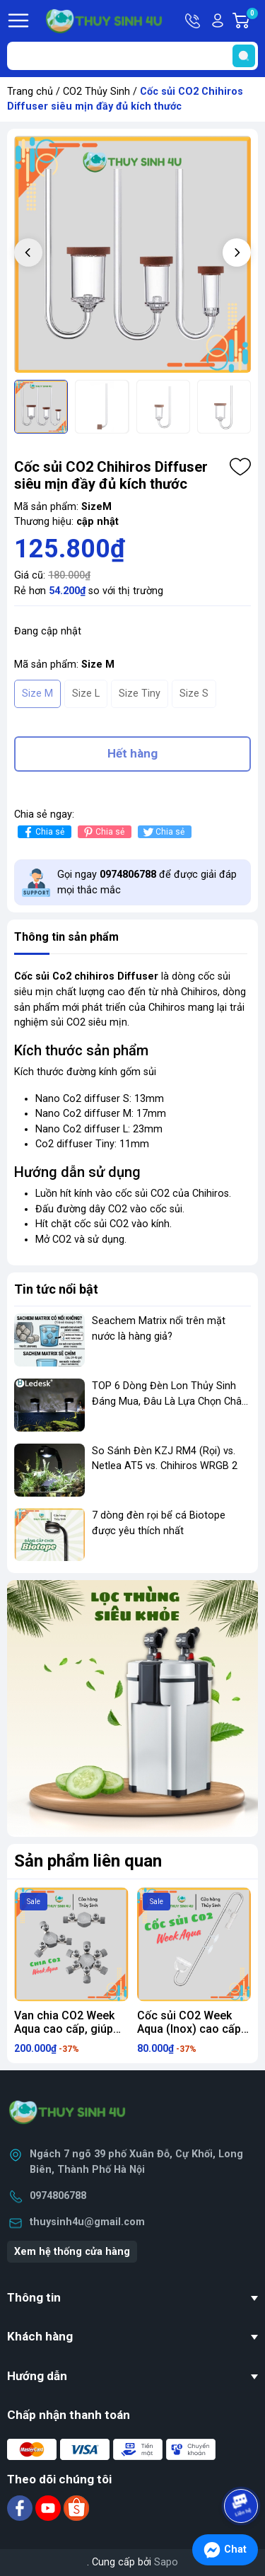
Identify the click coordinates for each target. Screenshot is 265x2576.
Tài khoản (217, 20)
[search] (243, 56)
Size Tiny (139, 693)
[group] (132, 254)
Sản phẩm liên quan (88, 1861)
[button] (237, 252)
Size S (193, 693)
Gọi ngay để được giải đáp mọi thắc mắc (147, 882)
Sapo (166, 2562)
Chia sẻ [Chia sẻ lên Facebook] (42, 832)
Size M (37, 693)
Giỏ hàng (251, 20)
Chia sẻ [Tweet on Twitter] (162, 832)
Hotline (193, 20)
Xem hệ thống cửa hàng (72, 2252)
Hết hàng (132, 753)
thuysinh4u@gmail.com (87, 2222)
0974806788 (58, 2196)
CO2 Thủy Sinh (96, 92)
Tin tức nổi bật (56, 1289)
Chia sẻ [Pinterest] (102, 832)
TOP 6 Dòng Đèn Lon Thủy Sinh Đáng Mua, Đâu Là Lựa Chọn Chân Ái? (169, 1401)
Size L (86, 693)
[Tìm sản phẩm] (132, 56)
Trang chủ (30, 92)
